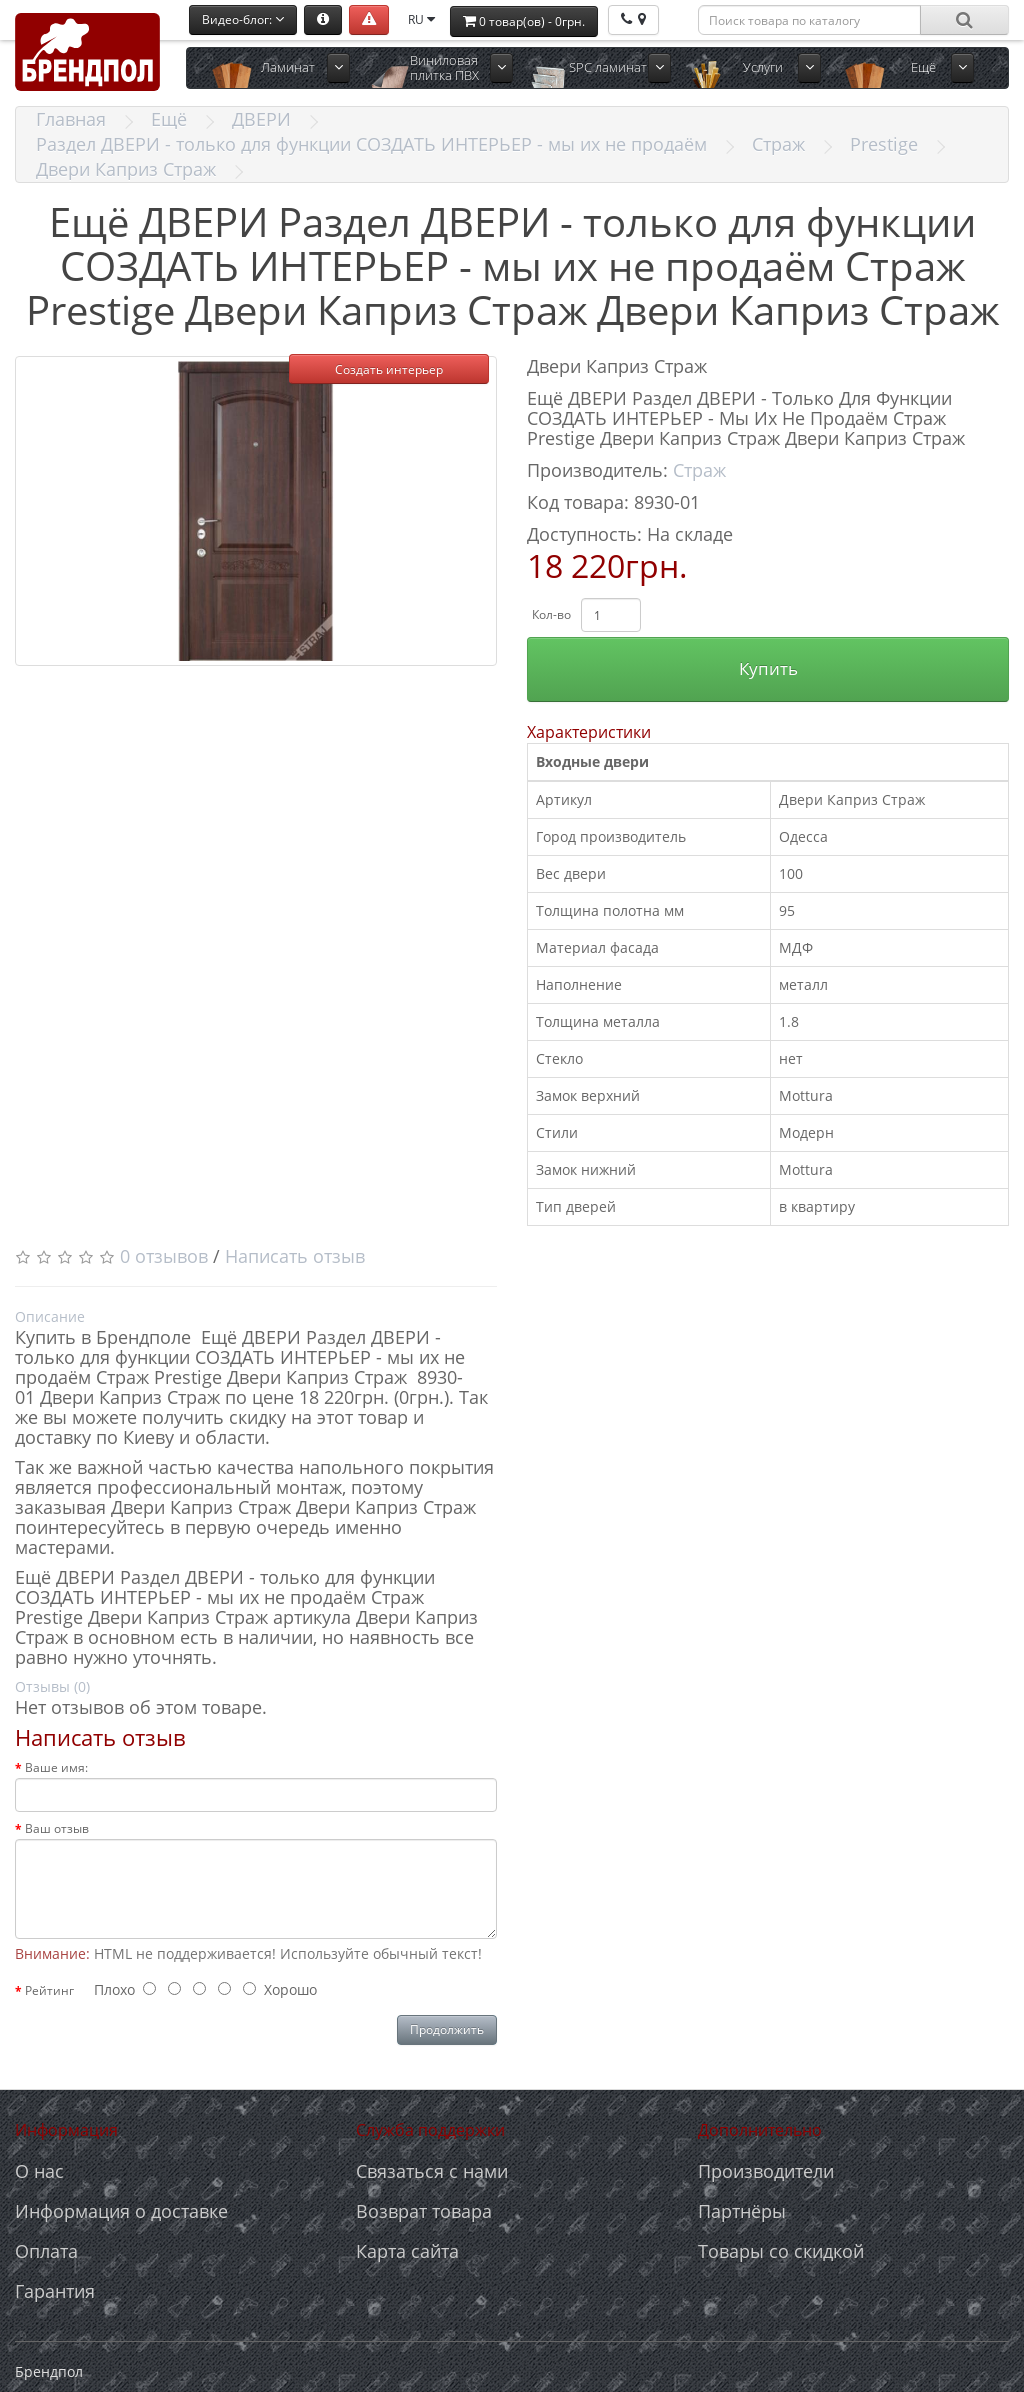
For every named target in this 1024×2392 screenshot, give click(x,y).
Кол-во (551, 614)
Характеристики (589, 732)
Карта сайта (407, 2251)
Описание (50, 1316)
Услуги (763, 67)
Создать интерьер (389, 369)
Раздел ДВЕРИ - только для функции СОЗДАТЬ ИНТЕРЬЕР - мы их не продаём (371, 144)
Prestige (884, 144)
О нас (39, 2171)
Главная (71, 119)
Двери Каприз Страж (126, 169)
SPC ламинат (608, 67)
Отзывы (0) (52, 1686)
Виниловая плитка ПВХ (444, 67)
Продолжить (447, 2029)
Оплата (46, 2251)
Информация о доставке (121, 2211)
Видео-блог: (243, 19)
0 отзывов (164, 1256)
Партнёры (742, 2211)
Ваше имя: (56, 1767)
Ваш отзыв (57, 1828)
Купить (768, 668)
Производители (766, 2171)
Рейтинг (49, 1990)
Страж (778, 144)
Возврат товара (424, 2211)
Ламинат (288, 67)
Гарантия (55, 2291)
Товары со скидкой (781, 2251)
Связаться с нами (432, 2171)
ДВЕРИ (261, 119)
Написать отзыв (295, 1256)
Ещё (923, 67)
